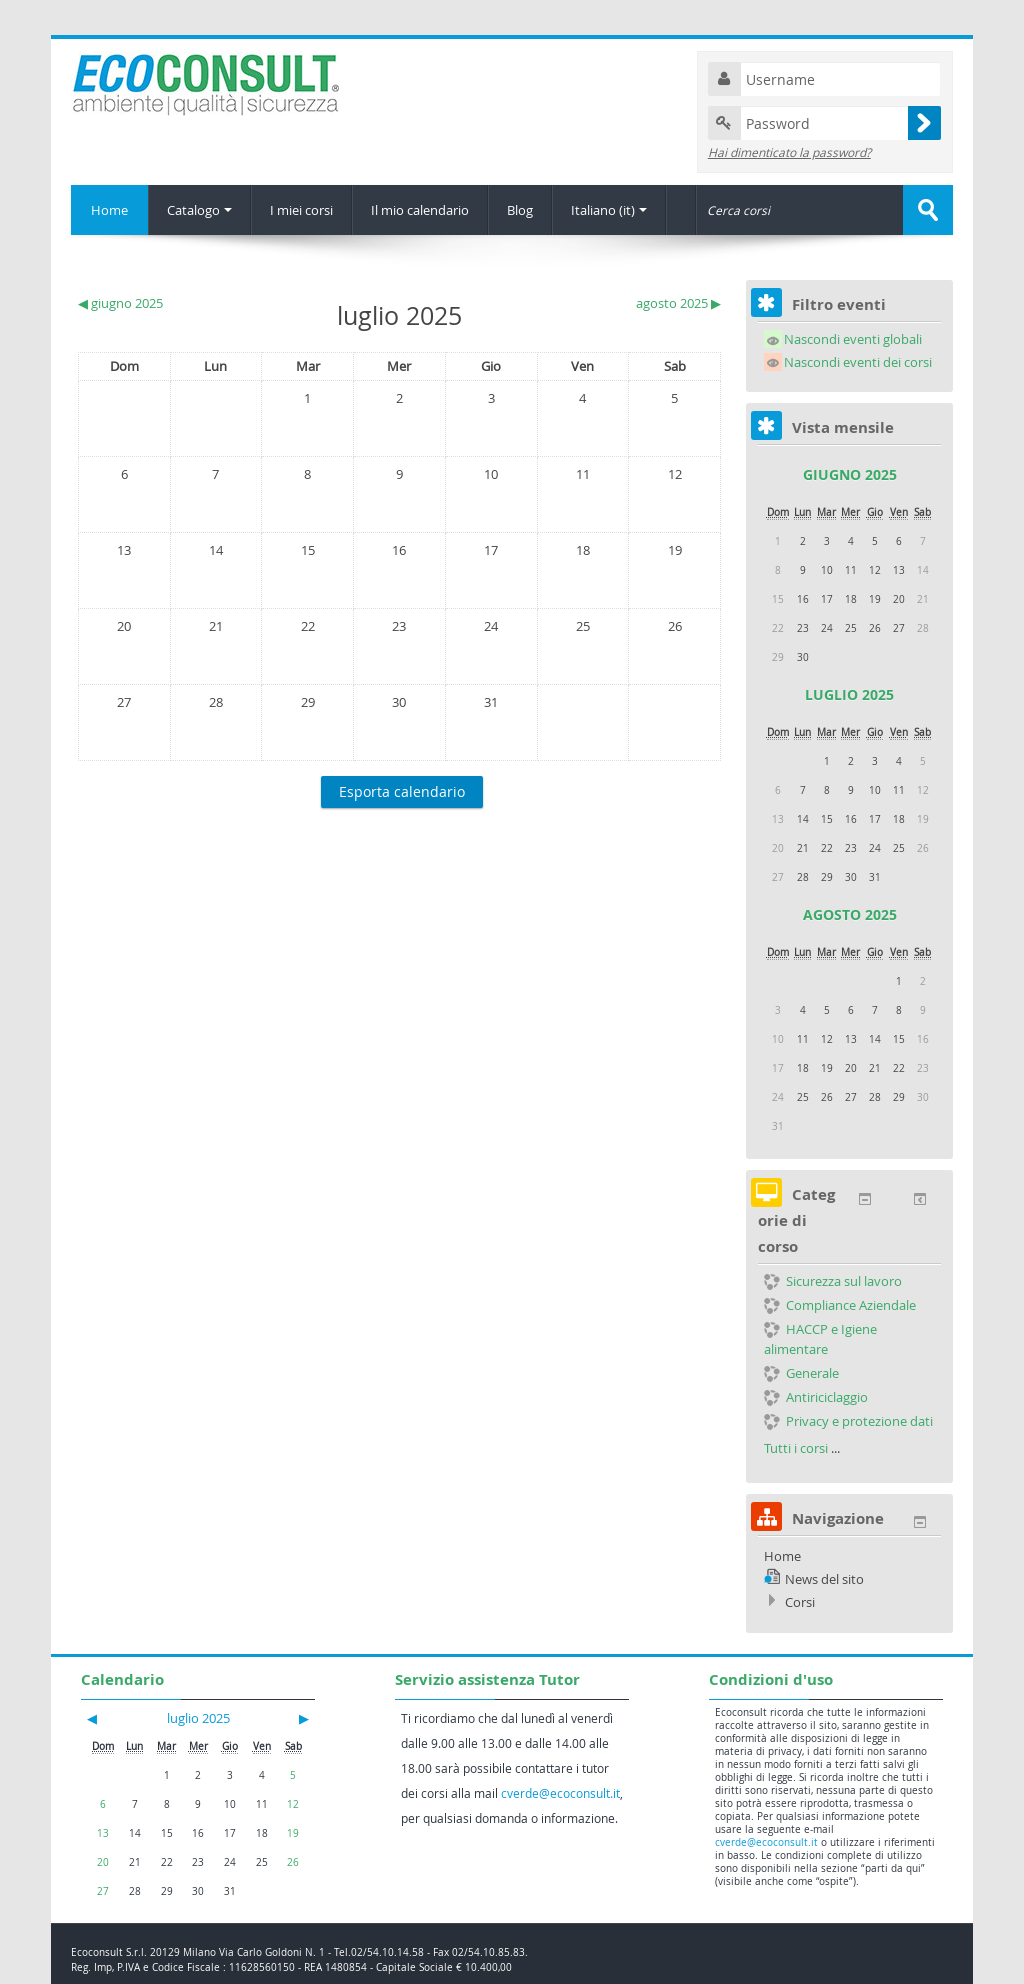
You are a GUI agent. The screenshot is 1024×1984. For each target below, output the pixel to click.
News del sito (824, 1579)
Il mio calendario (420, 210)
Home (109, 210)
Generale (801, 1373)
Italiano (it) (609, 210)
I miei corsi (301, 210)
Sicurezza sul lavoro (833, 1281)
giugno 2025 (850, 474)
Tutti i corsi (796, 1448)
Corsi (800, 1602)
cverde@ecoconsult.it (560, 1793)
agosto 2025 (850, 914)
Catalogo (199, 210)
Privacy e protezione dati (848, 1421)
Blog (520, 210)
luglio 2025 (849, 694)
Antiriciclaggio (816, 1397)
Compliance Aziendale (840, 1305)
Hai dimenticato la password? (789, 152)
